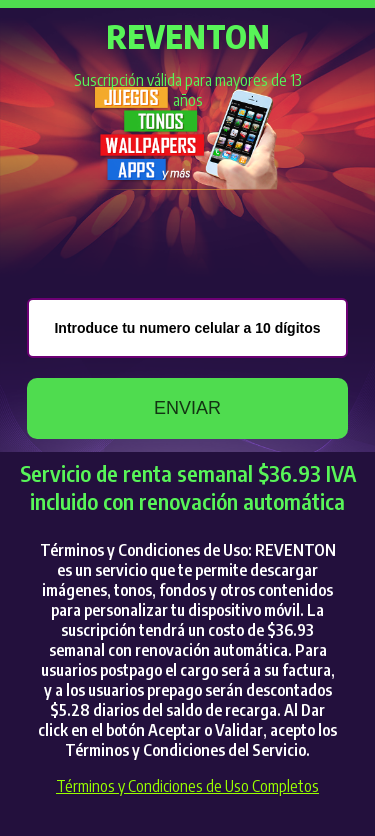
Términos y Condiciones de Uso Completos (187, 786)
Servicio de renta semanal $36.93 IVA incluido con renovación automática (188, 487)
